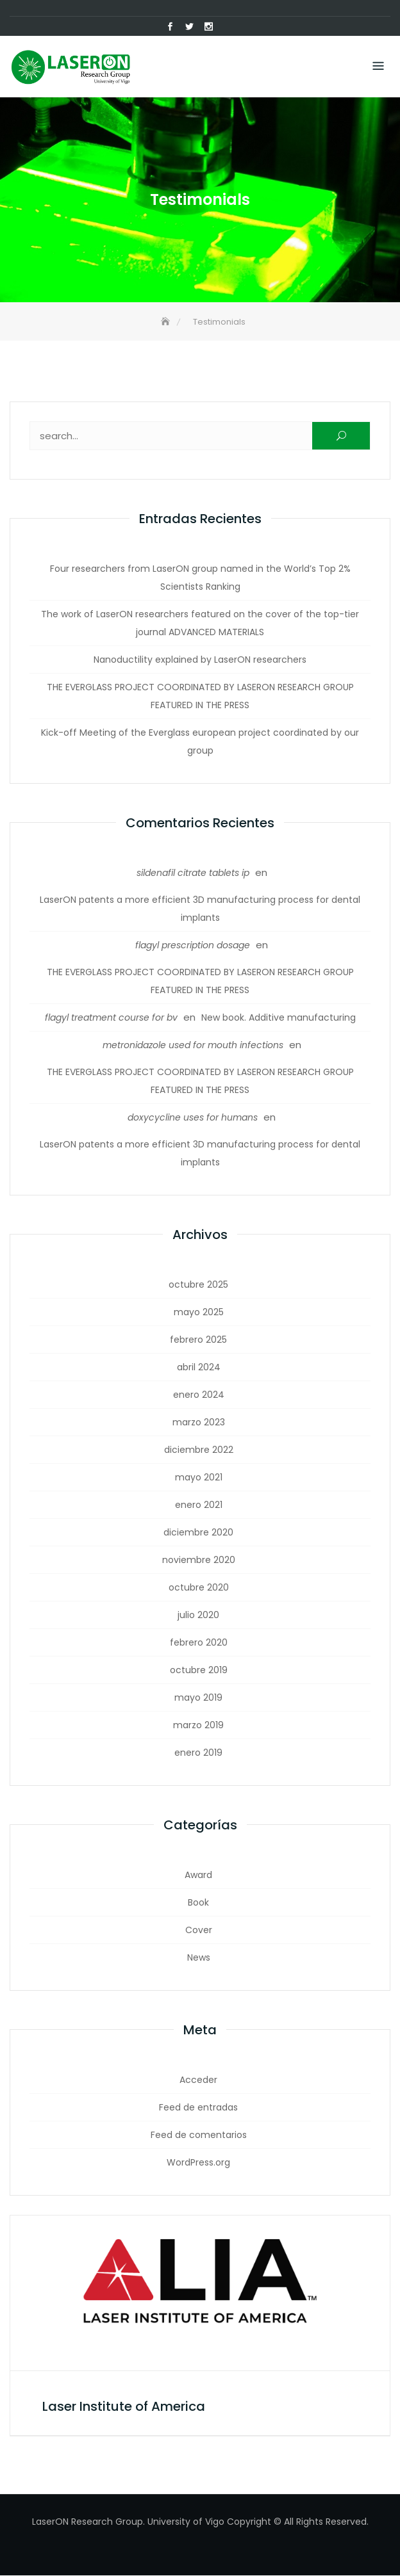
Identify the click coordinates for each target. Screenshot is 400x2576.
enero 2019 (198, 1753)
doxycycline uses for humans (193, 1118)
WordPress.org (198, 2163)
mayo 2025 (199, 1312)
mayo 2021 (198, 1477)
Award (198, 1875)
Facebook (170, 27)
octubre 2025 (198, 1285)
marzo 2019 (198, 1725)
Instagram (208, 27)
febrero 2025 (198, 1340)
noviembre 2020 (198, 1560)
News (198, 1958)
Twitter (189, 27)
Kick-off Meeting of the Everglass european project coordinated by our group (200, 742)
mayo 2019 (198, 1698)
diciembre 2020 (198, 1533)
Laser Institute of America (123, 2407)
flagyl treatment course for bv (111, 1018)
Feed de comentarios (199, 2135)
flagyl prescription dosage (192, 945)
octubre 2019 (199, 1670)
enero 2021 (198, 1505)
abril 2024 (199, 1367)
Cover (198, 1930)
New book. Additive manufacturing (278, 1018)
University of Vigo (185, 2522)
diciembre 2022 (198, 1450)
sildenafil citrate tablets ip (193, 873)
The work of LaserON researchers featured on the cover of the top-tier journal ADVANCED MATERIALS (200, 623)
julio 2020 (198, 1615)
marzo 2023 (198, 1422)
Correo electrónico (227, 27)
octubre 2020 (199, 1588)
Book (198, 1903)
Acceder (198, 2080)
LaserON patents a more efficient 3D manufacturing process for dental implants (200, 909)
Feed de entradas (198, 2108)
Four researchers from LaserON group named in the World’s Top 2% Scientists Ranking (200, 578)
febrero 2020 (199, 1643)
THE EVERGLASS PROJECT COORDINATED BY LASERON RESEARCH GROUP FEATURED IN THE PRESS (200, 696)
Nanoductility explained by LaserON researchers (200, 660)
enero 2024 (198, 1395)
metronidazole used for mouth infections (193, 1045)
